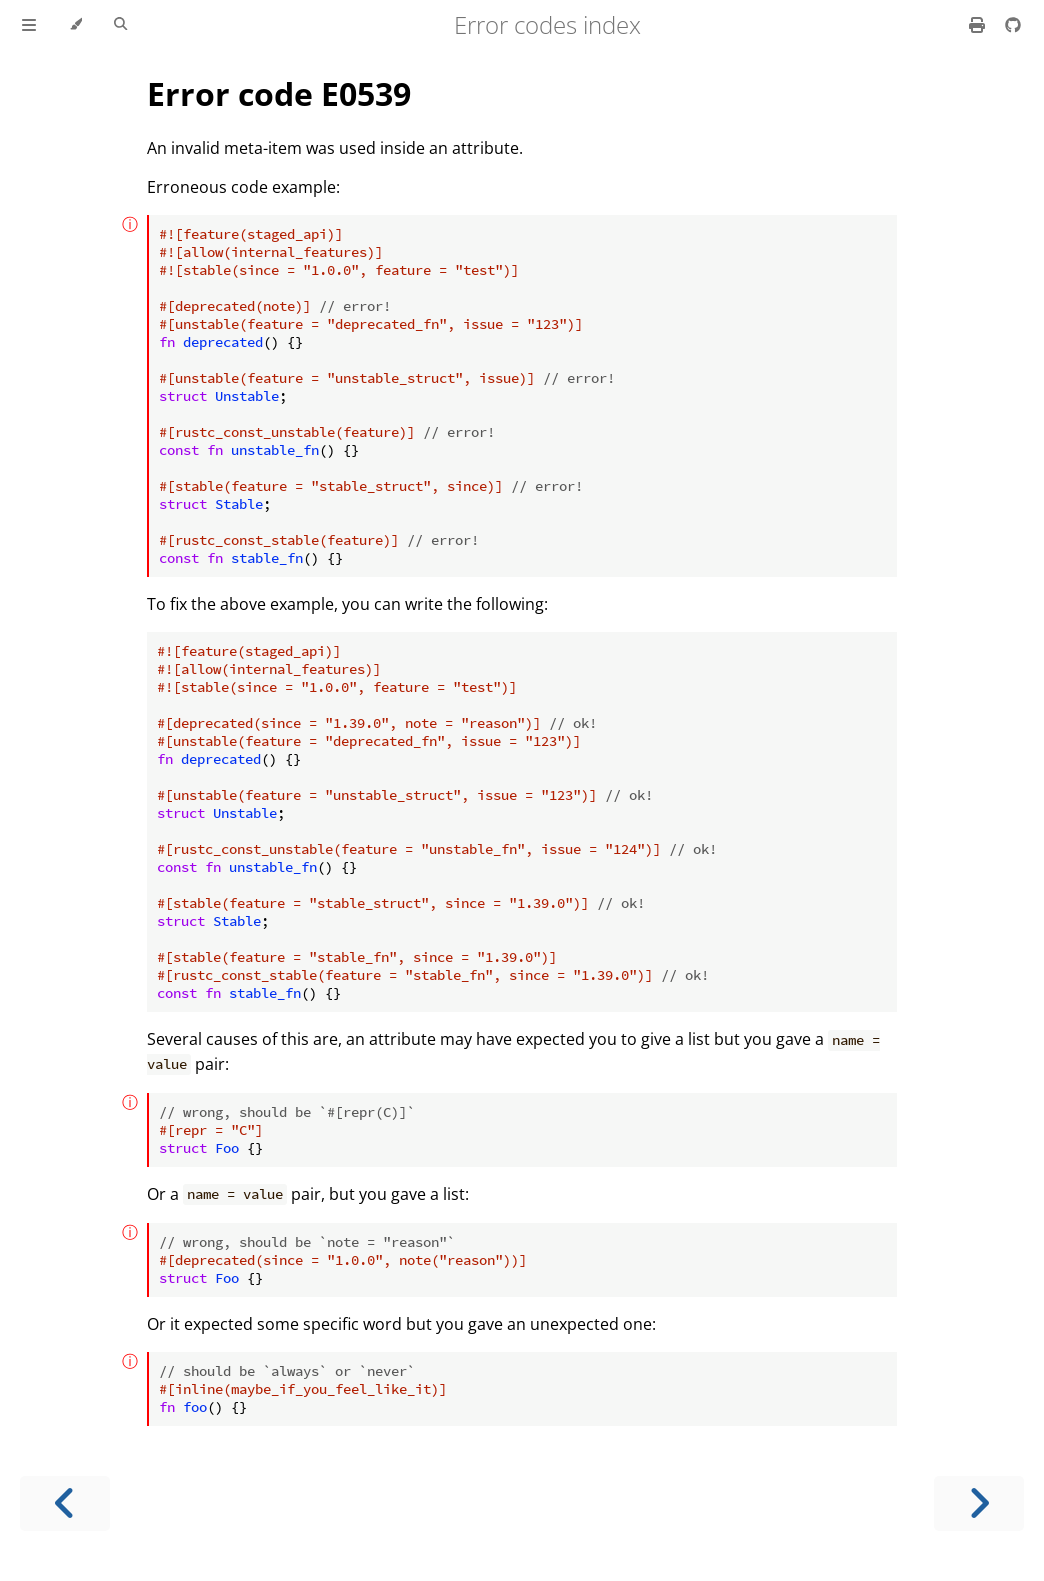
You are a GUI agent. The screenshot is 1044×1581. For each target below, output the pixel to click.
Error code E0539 (279, 93)
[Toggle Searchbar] (120, 25)
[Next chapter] (979, 1503)
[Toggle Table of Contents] (29, 25)
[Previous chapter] (65, 1503)
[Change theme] (75, 25)
